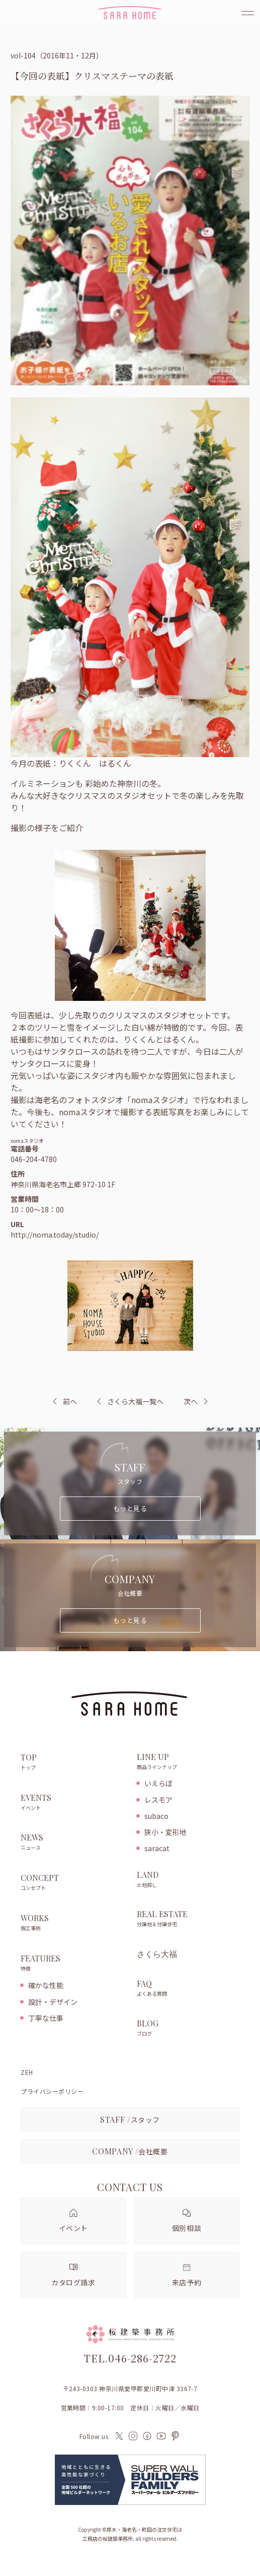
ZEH (27, 2072)
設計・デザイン (52, 2002)
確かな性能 (45, 1985)
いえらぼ (158, 1783)
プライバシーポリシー (52, 2091)
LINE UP (188, 1762)
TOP (73, 1762)
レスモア (158, 1800)
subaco (156, 1816)
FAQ (188, 1989)
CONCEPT (73, 1883)
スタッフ (130, 2119)
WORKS (73, 1923)
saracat (156, 1848)
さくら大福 (157, 1954)
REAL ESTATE (188, 1919)
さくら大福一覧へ (130, 1401)
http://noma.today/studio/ (55, 1235)
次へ (191, 1401)
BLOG (188, 2028)
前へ (70, 1401)
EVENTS (73, 1803)
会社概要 (129, 2151)
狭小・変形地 (165, 1832)
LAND (188, 1880)
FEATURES (73, 1963)
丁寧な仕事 (45, 2018)
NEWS (73, 1843)
